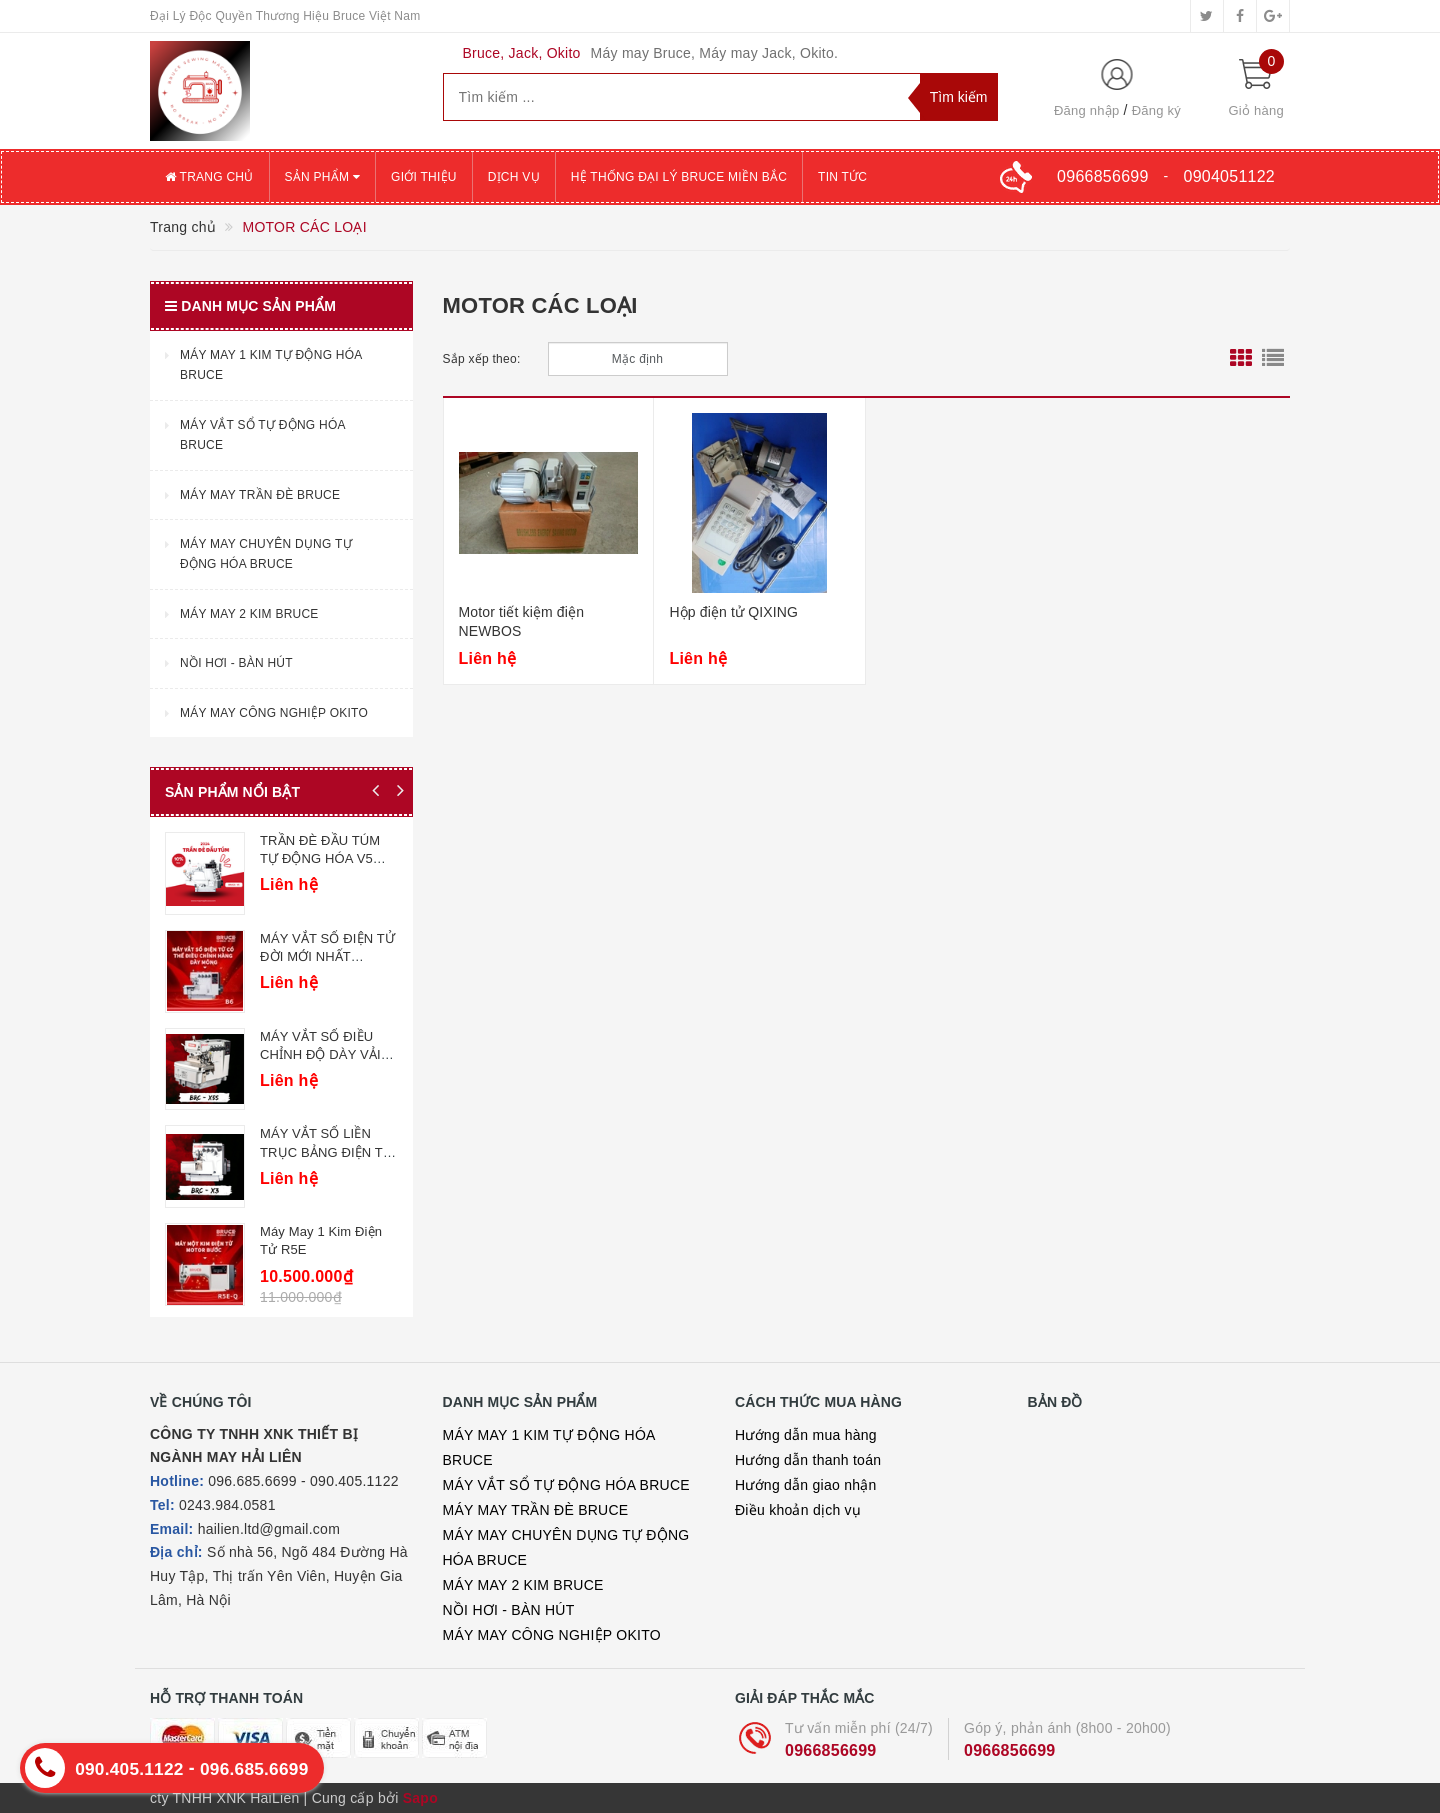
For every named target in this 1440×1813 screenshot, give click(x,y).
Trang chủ (209, 177)
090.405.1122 (130, 1769)
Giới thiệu (424, 177)
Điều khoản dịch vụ (798, 1510)
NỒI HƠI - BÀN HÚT (509, 1610)
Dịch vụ (514, 177)
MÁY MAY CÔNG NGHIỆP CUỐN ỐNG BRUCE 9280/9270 (205, 955)
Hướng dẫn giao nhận (806, 1485)
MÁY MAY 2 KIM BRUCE (523, 1585)
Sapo (420, 1798)
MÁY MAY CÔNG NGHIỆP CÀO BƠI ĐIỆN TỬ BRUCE (196, 858)
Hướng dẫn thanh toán (808, 1460)
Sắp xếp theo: (482, 359)
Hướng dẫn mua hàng (806, 1435)
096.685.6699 (257, 1769)
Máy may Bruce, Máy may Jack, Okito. (715, 53)
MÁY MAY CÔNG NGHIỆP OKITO (552, 1635)
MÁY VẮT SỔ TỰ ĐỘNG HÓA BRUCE (566, 1485)
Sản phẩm (323, 177)
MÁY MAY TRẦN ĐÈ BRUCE (536, 1510)
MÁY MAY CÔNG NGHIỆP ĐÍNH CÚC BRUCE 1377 (201, 1052)
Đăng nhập (1087, 110)
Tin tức (842, 177)
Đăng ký (1156, 110)
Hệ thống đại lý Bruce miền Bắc (679, 177)
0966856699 (830, 1750)
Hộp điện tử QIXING (733, 612)
